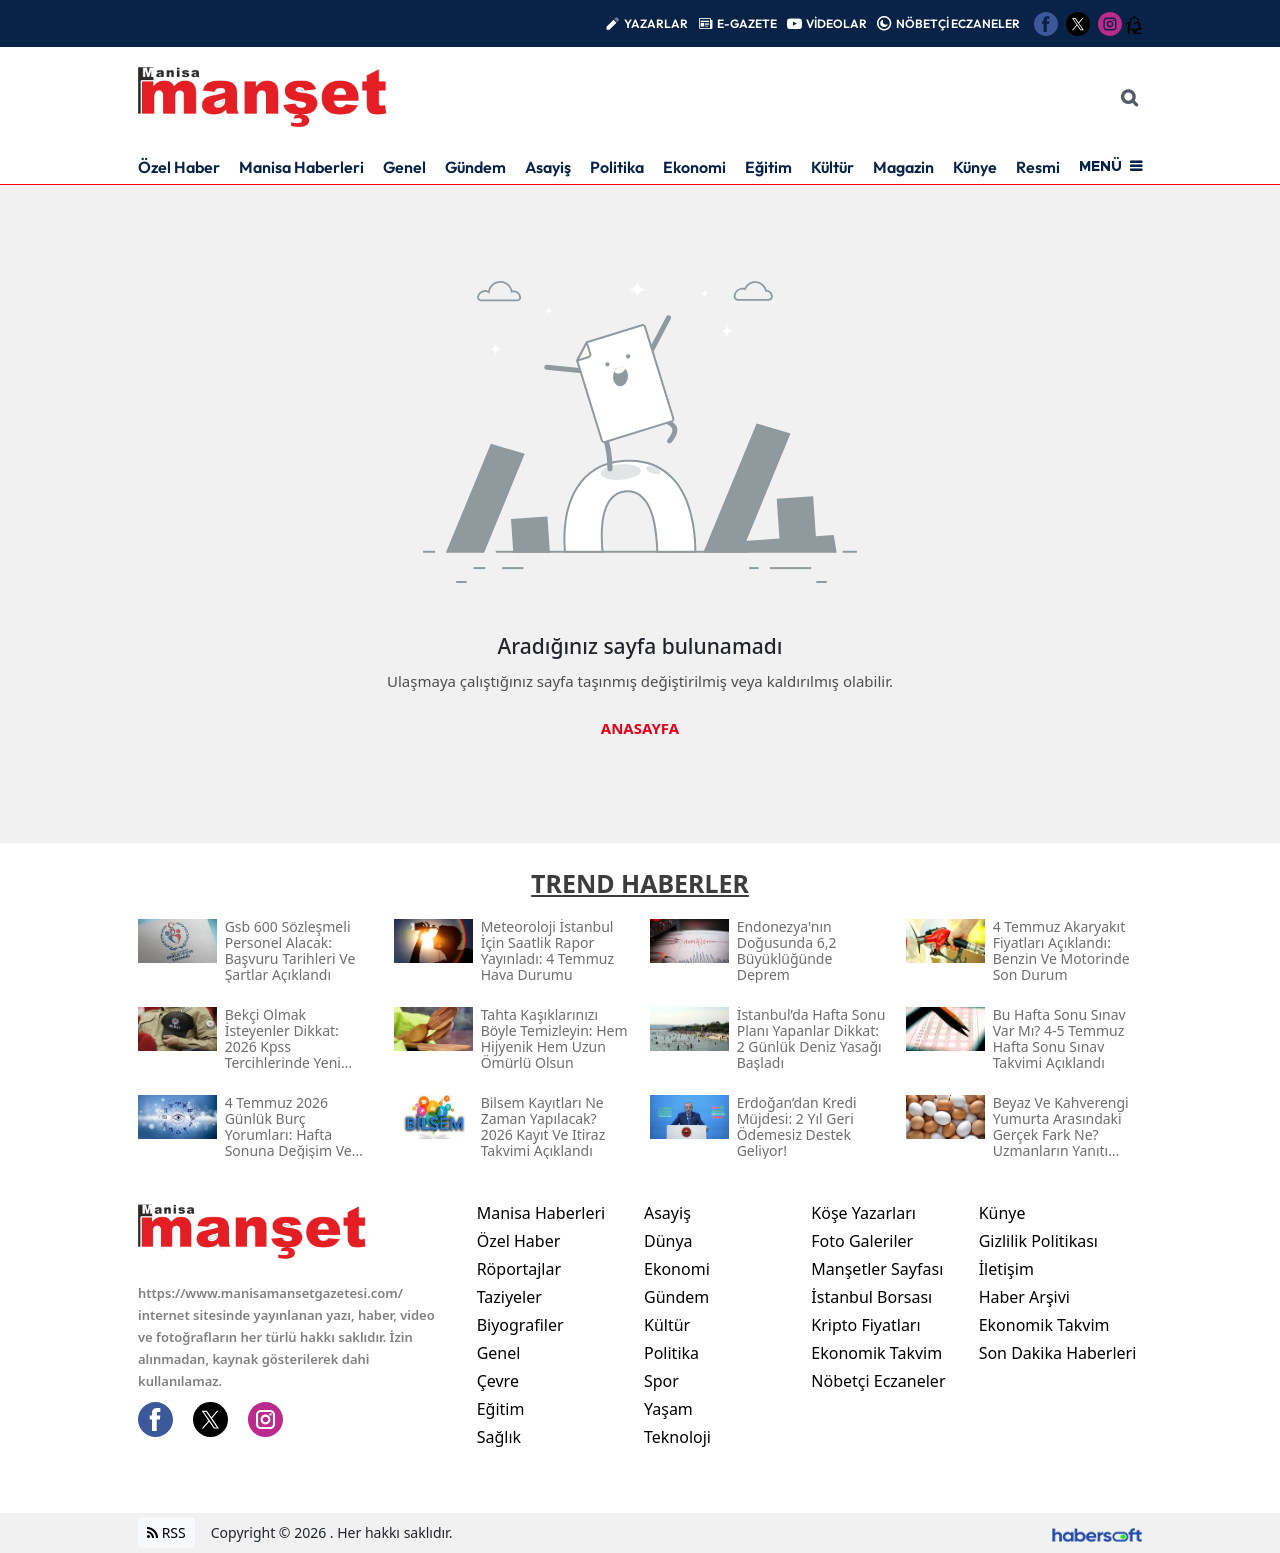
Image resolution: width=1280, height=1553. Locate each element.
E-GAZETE (747, 23)
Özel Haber (179, 167)
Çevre (498, 1381)
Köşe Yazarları (863, 1213)
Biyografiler (520, 1325)
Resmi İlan (1052, 167)
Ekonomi (694, 167)
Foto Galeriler (862, 1241)
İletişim (1006, 1269)
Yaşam (668, 1409)
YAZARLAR (656, 23)
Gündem (475, 167)
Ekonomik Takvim (876, 1353)
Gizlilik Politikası (1038, 1241)
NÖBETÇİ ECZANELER (958, 23)
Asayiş (548, 167)
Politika (617, 167)
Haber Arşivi (1024, 1297)
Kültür (832, 167)
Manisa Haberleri (301, 167)
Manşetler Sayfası (877, 1269)
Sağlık (499, 1437)
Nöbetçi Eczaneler (878, 1381)
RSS (166, 1533)
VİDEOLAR (836, 23)
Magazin (903, 167)
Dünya (668, 1241)
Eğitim (768, 167)
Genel (404, 167)
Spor (661, 1381)
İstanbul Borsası (871, 1297)
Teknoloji (677, 1437)
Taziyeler (509, 1297)
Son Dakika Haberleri (1058, 1353)
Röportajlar (519, 1269)
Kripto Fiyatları (865, 1325)
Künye (975, 167)
